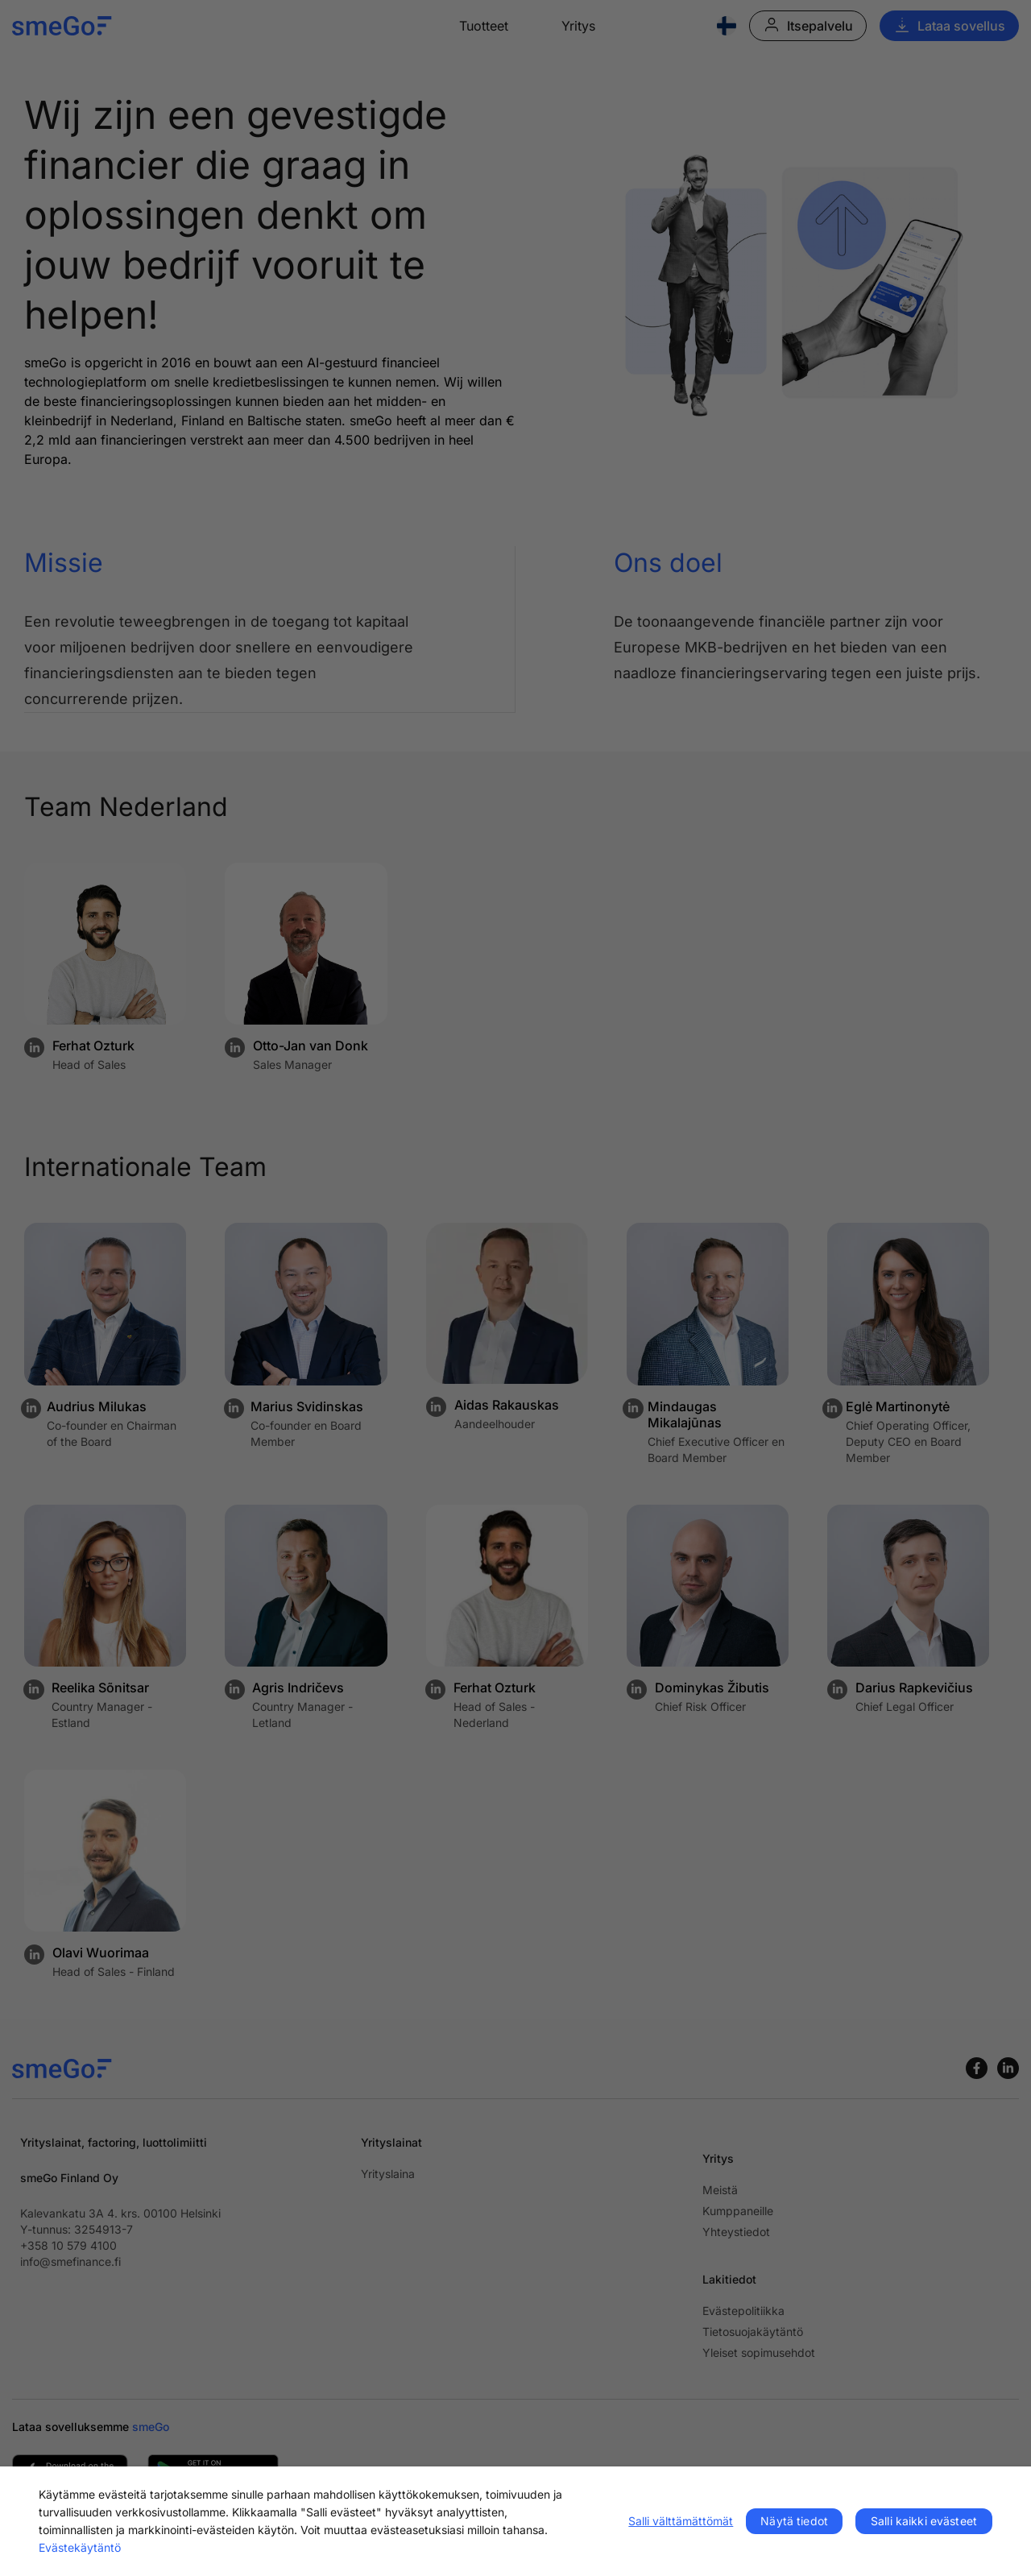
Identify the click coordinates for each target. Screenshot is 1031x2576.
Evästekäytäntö (80, 2547)
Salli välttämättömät (680, 2521)
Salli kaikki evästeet (924, 2521)
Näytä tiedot (794, 2521)
